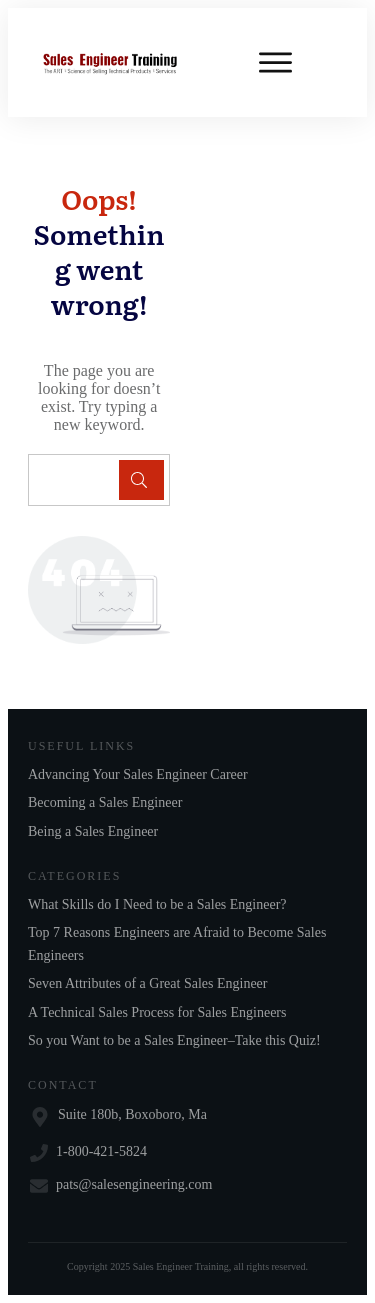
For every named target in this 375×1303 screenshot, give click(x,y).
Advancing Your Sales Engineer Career (138, 774)
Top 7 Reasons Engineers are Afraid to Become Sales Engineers (177, 943)
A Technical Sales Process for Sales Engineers (157, 1012)
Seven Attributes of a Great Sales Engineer (147, 983)
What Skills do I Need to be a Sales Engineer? (157, 904)
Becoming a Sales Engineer (105, 802)
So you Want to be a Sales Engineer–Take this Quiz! (174, 1040)
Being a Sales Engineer (93, 831)
